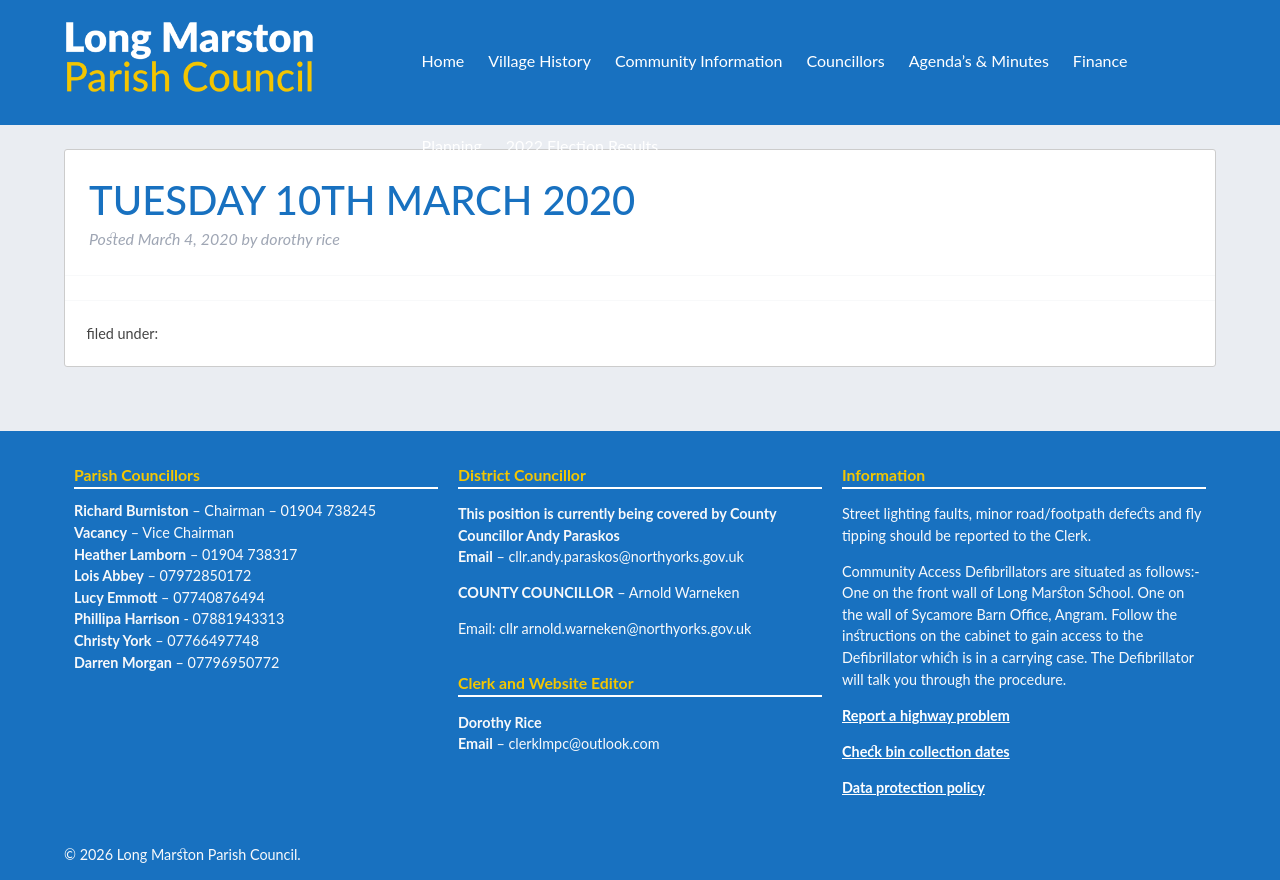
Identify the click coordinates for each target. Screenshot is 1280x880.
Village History (539, 60)
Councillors (845, 60)
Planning (452, 145)
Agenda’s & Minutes (979, 60)
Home (443, 60)
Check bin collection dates (926, 751)
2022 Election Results (582, 145)
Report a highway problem (926, 715)
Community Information (699, 60)
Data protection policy (913, 787)
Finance (1100, 60)
